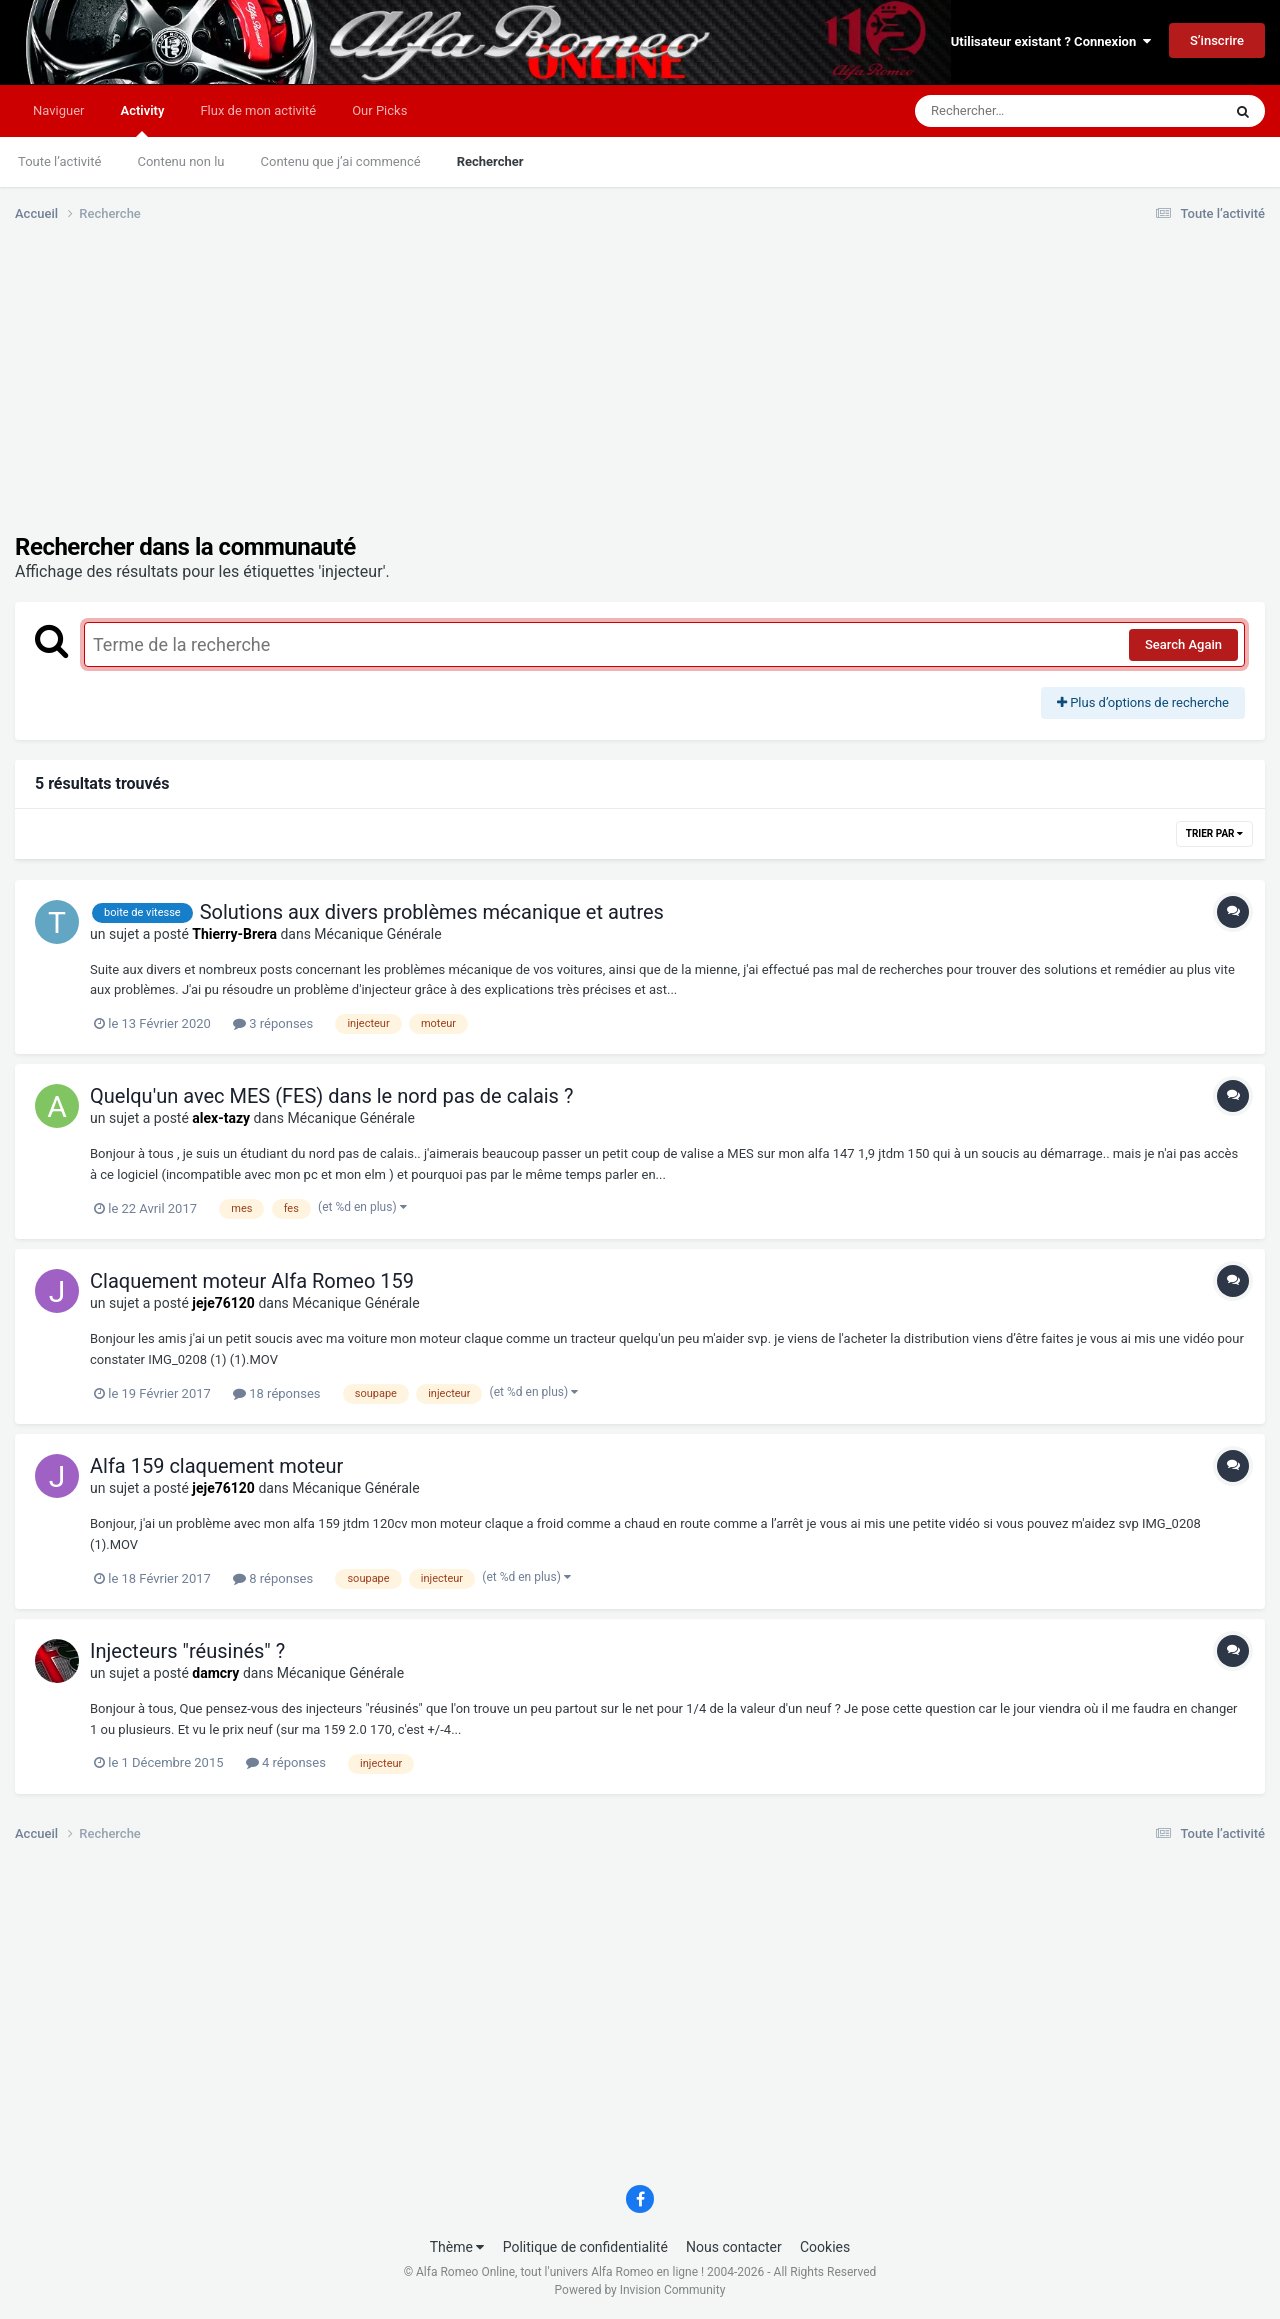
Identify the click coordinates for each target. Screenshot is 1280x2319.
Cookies (825, 2247)
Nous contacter (734, 2247)
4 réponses (286, 1762)
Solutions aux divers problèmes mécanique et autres (432, 912)
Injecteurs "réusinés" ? (187, 1651)
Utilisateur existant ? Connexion (1051, 41)
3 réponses (273, 1023)
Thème (457, 2247)
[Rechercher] (1014, 111)
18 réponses (276, 1393)
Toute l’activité (59, 161)
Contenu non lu (180, 161)
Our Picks (379, 110)
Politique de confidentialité (585, 2247)
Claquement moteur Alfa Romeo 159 (252, 1281)
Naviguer (58, 110)
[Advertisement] (379, 393)
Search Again (1183, 644)
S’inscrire (1217, 40)
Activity (142, 120)
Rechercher (490, 161)
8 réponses (273, 1578)
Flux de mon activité (258, 110)
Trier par (1214, 833)
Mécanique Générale (377, 934)
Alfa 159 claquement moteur (216, 1466)
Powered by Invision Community (640, 2290)
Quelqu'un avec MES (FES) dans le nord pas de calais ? (331, 1096)
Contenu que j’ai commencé (341, 161)
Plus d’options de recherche (1143, 702)
